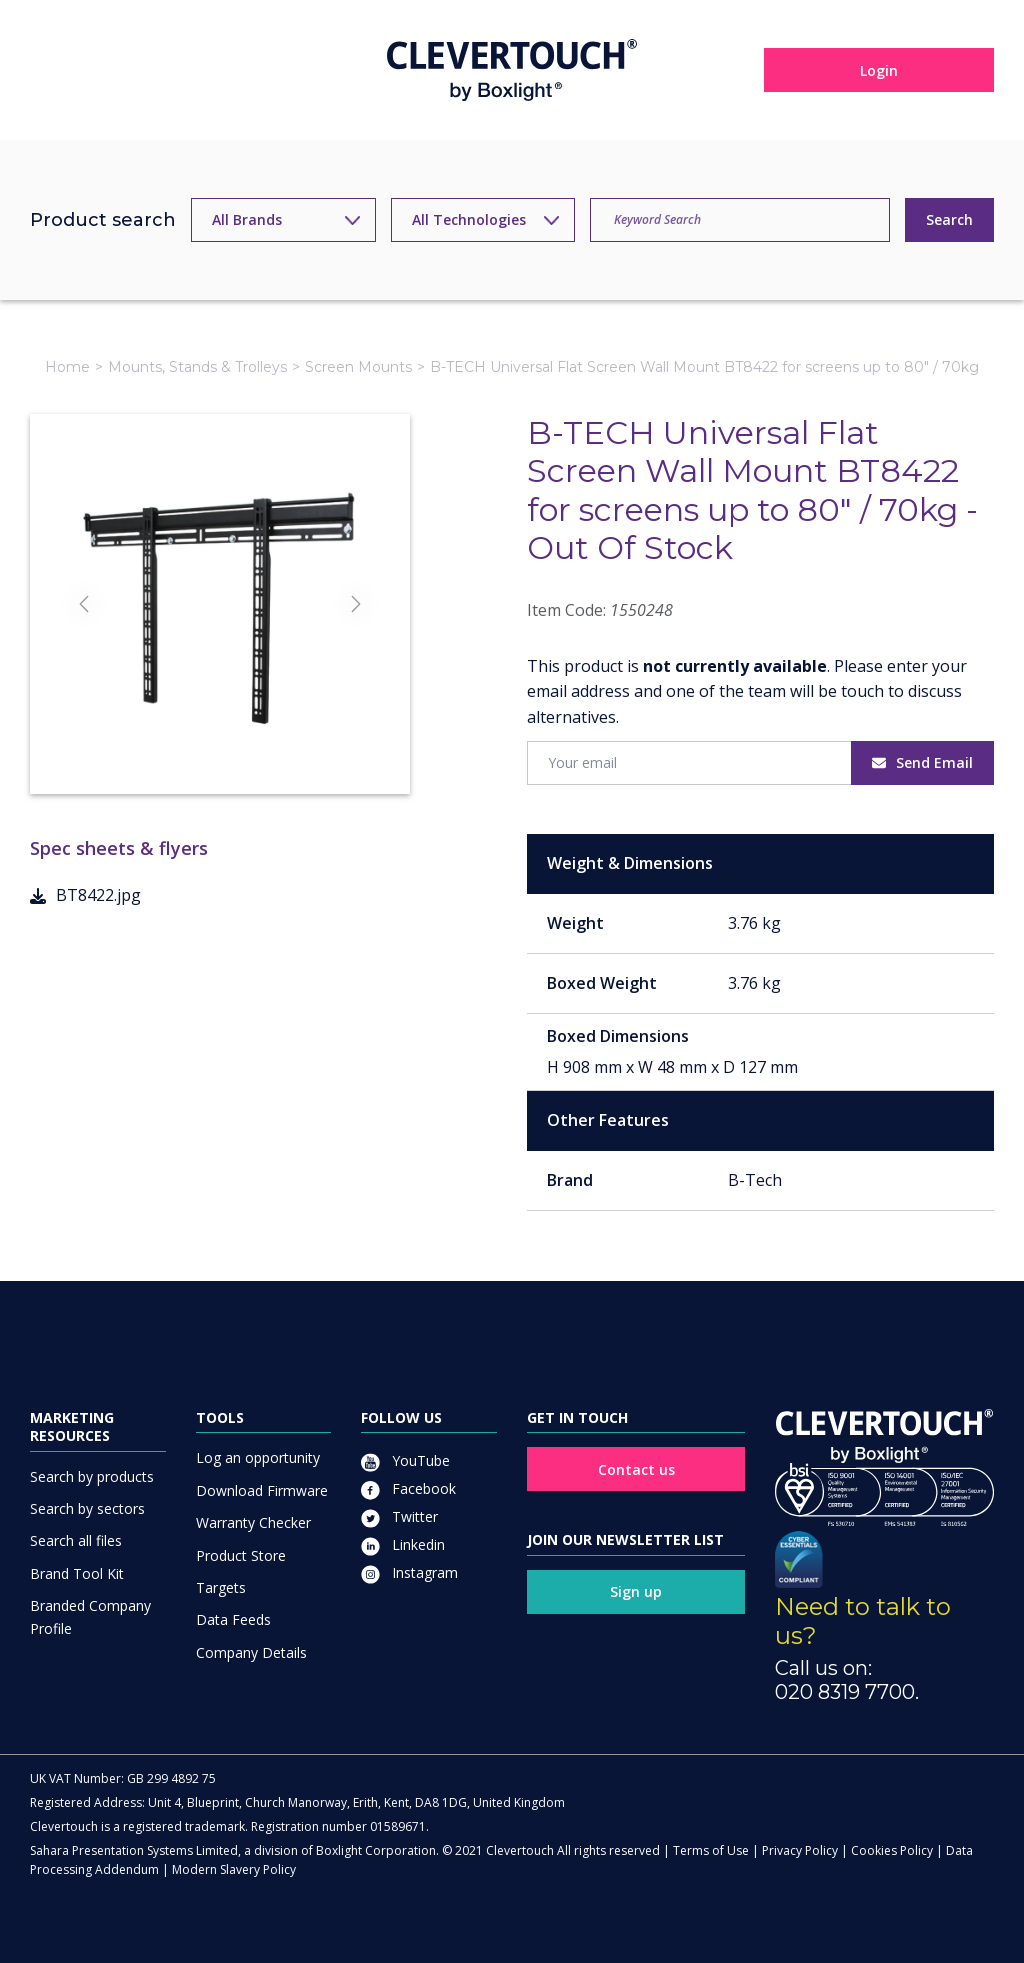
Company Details (251, 1652)
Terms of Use (711, 1850)
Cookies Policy (892, 1850)
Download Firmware (262, 1490)
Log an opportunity (258, 1457)
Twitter (399, 1516)
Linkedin (403, 1544)
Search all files (76, 1540)
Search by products (92, 1476)
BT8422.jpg (85, 895)
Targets (221, 1587)
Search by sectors (87, 1508)
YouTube (405, 1460)
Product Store (241, 1555)
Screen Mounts (358, 367)
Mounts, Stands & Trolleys (197, 367)
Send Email (922, 762)
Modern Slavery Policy (234, 1869)
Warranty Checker (253, 1522)
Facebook (408, 1488)
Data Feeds (233, 1619)
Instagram (409, 1572)
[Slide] (220, 742)
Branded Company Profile (90, 1616)
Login (879, 70)
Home (67, 367)
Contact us (636, 1469)
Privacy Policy (800, 1850)
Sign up (636, 1591)
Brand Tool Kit (77, 1573)
